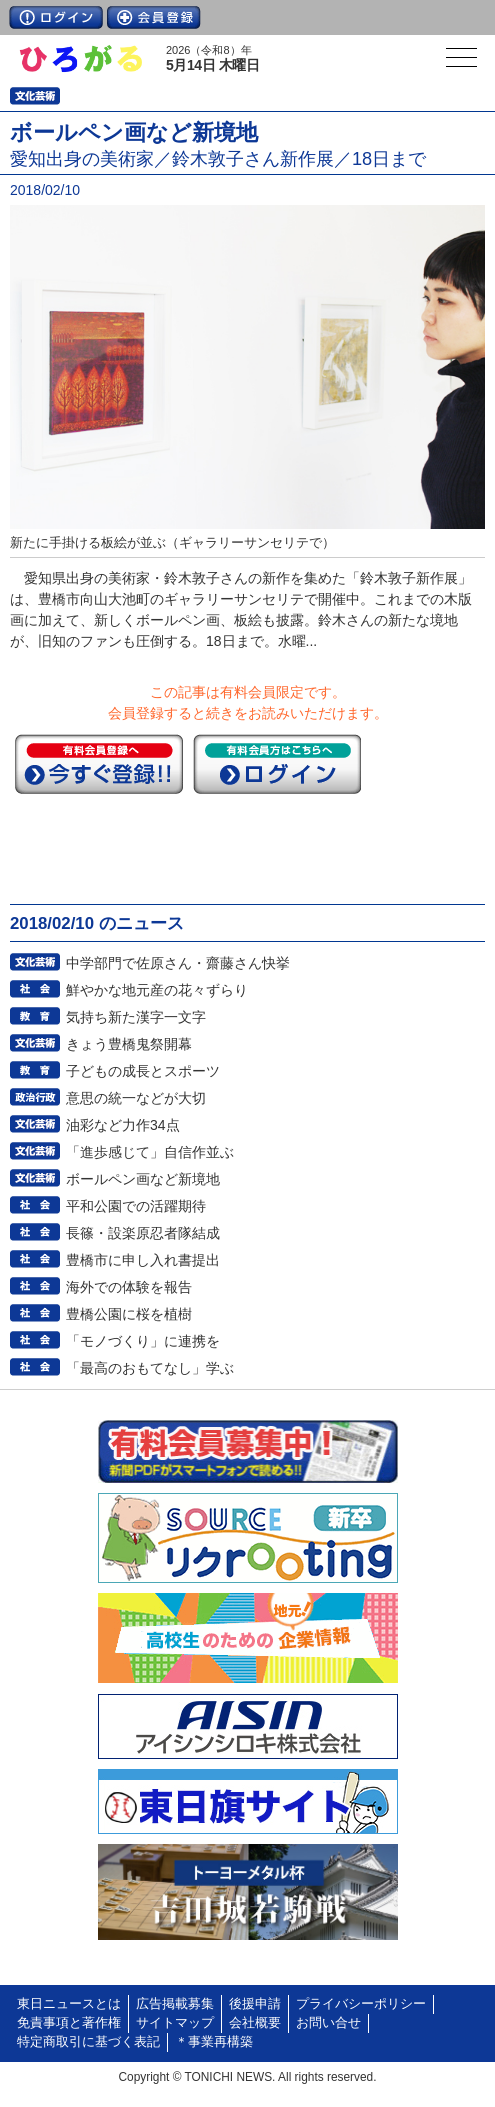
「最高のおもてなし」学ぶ (150, 1368)
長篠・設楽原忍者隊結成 (143, 1233)
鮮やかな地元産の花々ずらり (157, 990)
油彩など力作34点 (123, 1125)
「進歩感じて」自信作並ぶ (150, 1152)
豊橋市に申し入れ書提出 (143, 1260)
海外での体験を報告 (129, 1287)
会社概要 (255, 2023)
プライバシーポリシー (361, 2004)
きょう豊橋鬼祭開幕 (129, 1044)
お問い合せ (328, 2023)
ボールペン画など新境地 (143, 1179)
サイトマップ (175, 2023)
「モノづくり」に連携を (143, 1341)
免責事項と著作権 (69, 2023)
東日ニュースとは (69, 2004)
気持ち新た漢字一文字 (136, 1017)
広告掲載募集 (175, 2004)
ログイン (56, 17)
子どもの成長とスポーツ (143, 1071)
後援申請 (255, 2004)
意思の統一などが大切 (136, 1098)
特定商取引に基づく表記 (88, 2042)
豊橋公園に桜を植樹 (129, 1314)
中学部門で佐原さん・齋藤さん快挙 (178, 963)
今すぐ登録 (99, 764)
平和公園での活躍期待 (136, 1206)
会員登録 (154, 17)
